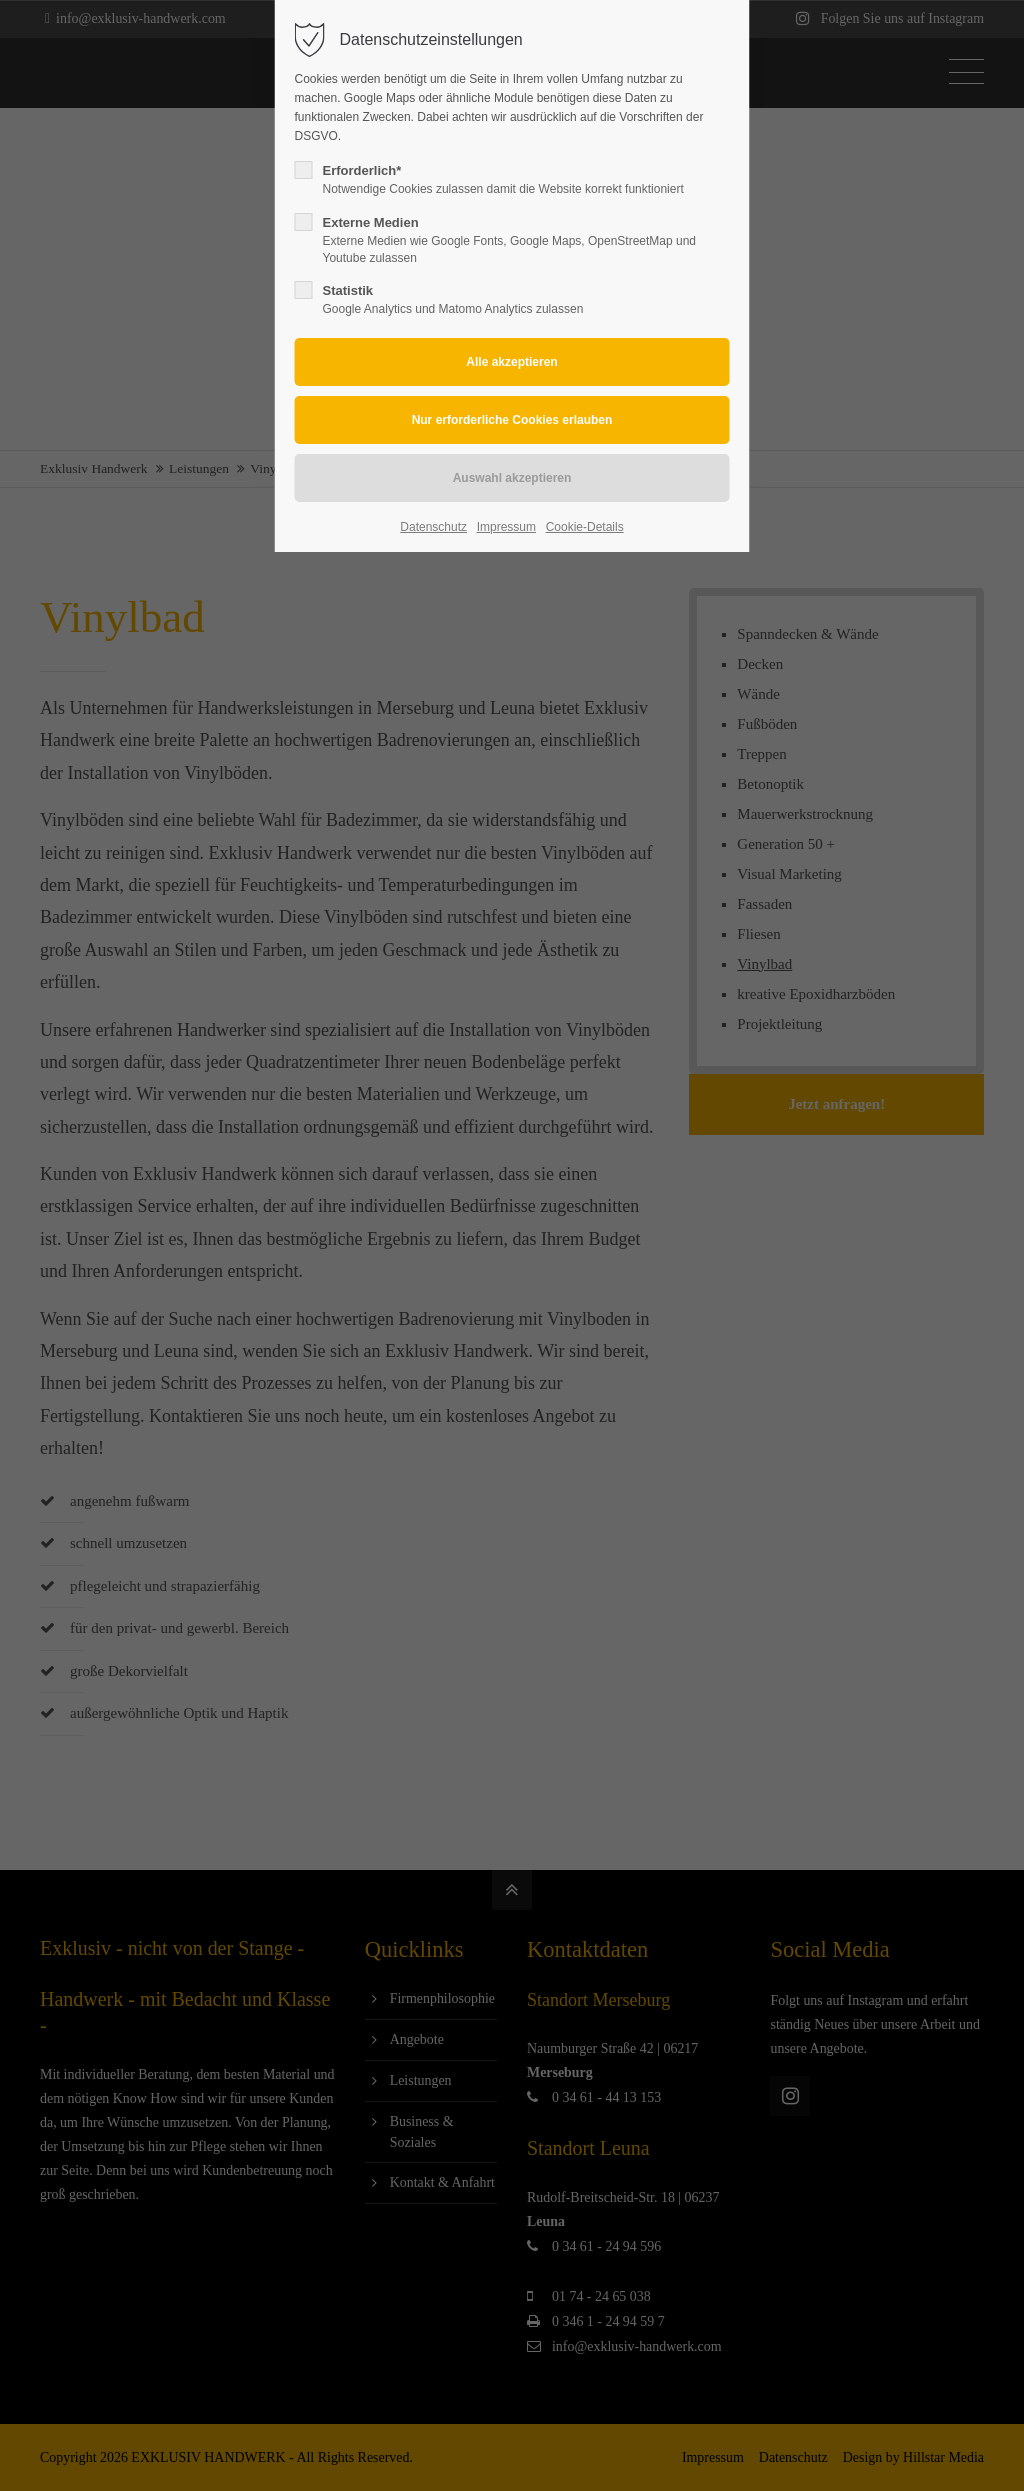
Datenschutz (433, 527)
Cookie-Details (585, 527)
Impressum (506, 527)
